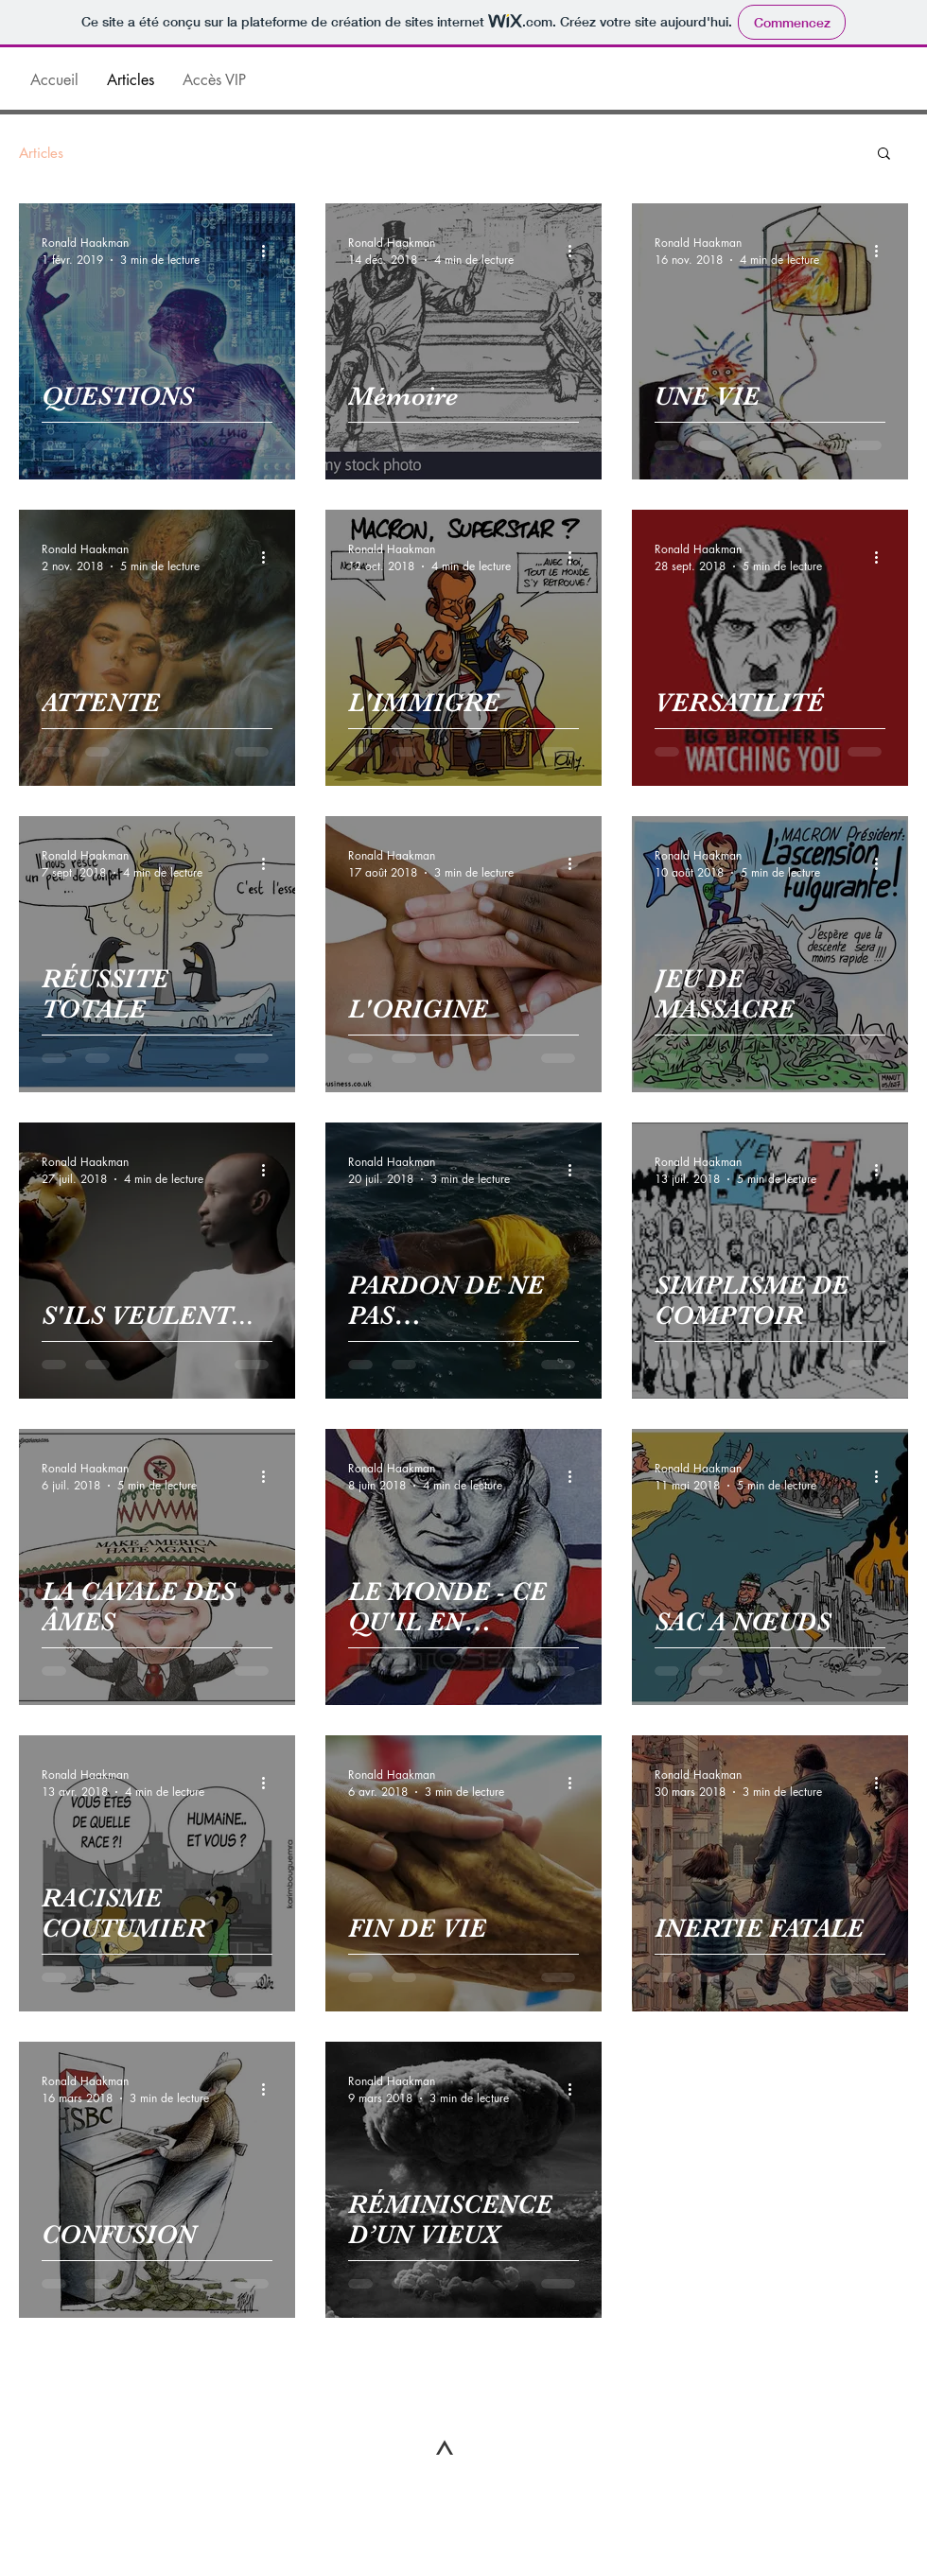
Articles (41, 153)
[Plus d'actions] (269, 250)
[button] (884, 155)
